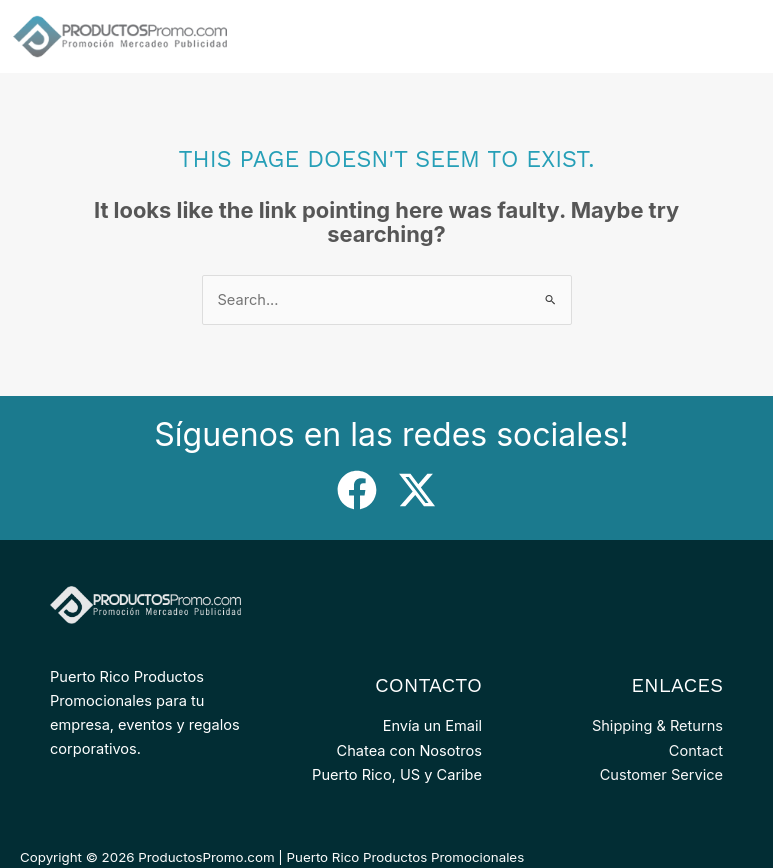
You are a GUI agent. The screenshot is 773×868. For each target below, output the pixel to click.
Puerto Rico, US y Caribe (397, 775)
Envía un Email (432, 726)
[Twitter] (417, 490)
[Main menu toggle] (743, 36)
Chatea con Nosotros (409, 751)
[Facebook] (357, 490)
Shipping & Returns (657, 726)
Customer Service (661, 775)
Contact (696, 751)
